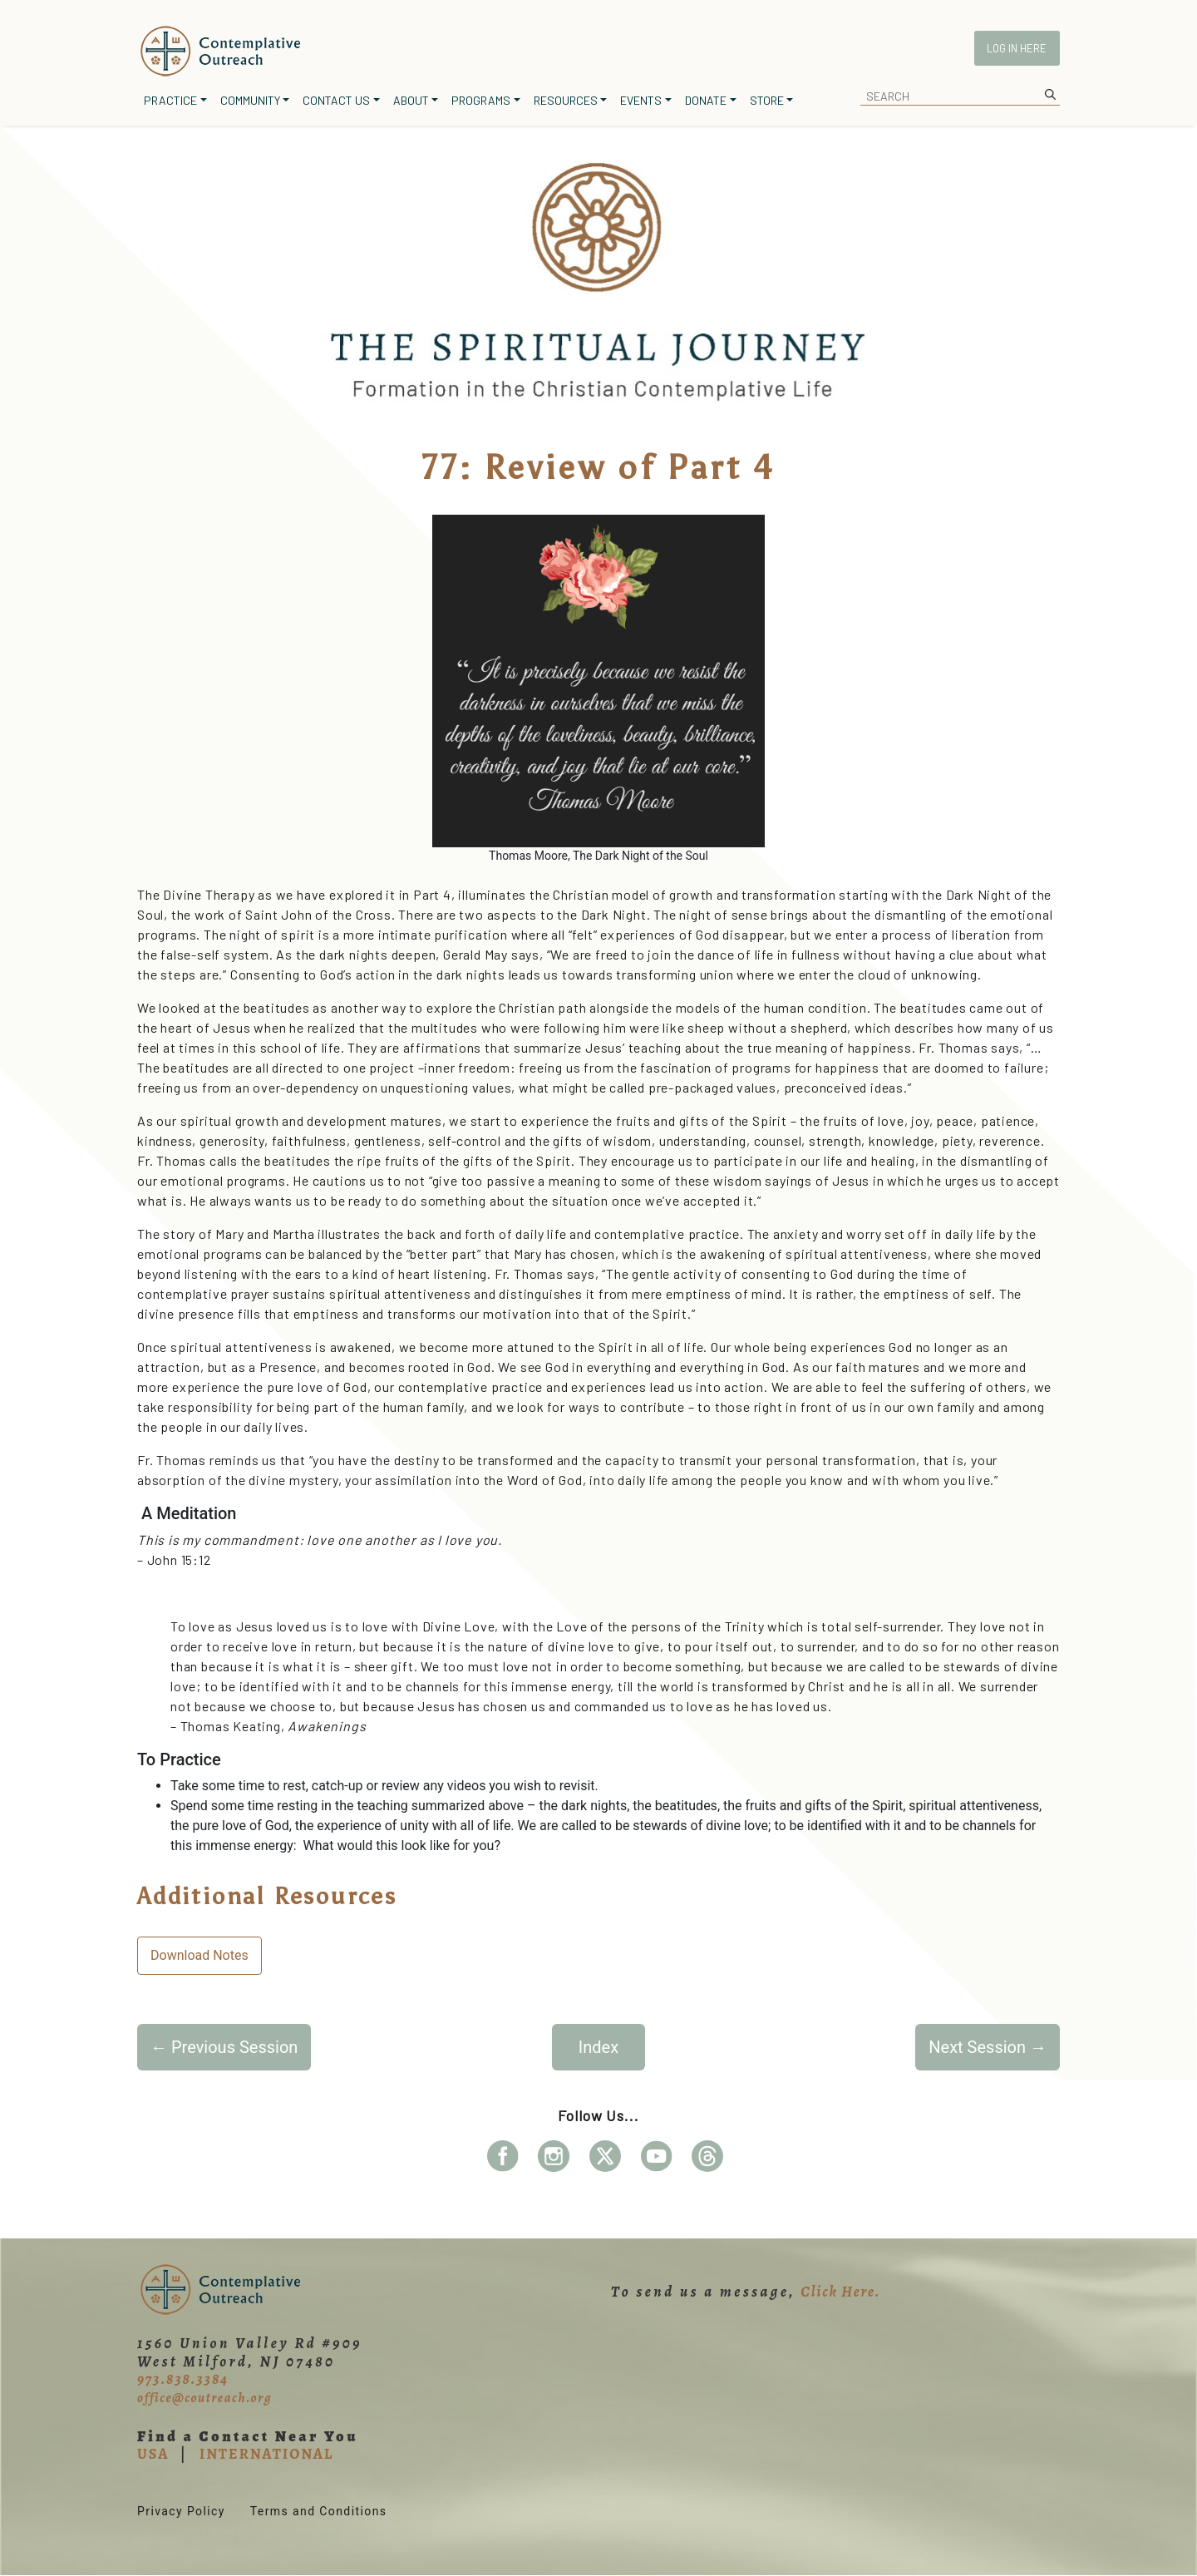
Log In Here (1017, 48)
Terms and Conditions (318, 2511)
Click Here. (840, 2292)
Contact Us (336, 100)
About (411, 100)
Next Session (988, 2047)
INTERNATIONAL (266, 2454)
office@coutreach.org (204, 2398)
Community (250, 100)
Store (767, 100)
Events (641, 100)
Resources (566, 100)
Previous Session (224, 2047)
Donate (706, 100)
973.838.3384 (183, 2379)
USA (153, 2454)
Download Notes (199, 1955)
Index (598, 2047)
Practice (170, 100)
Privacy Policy (181, 2511)
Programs (480, 100)
